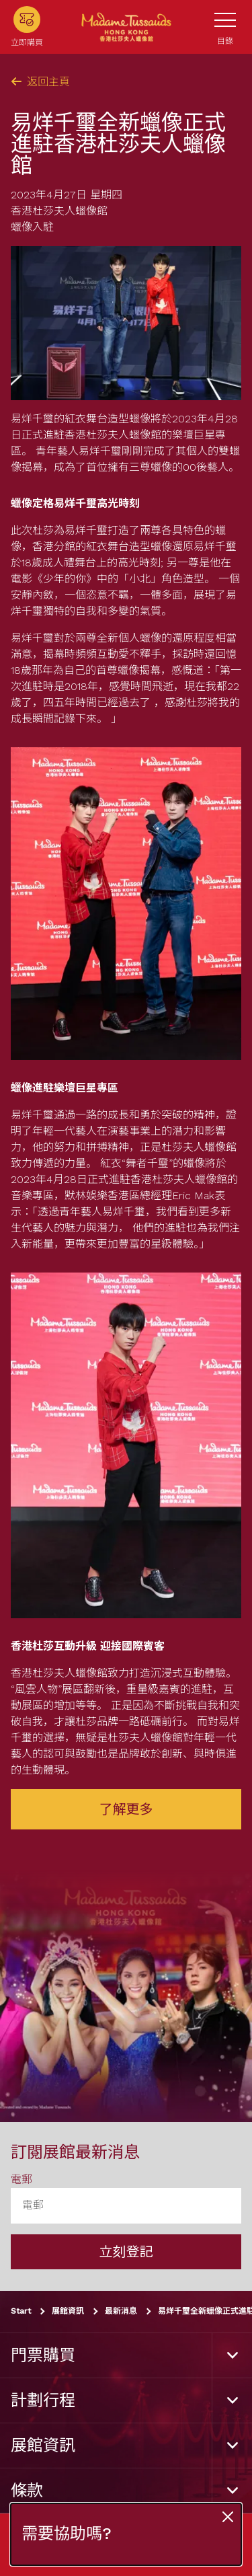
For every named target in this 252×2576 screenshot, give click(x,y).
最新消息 (121, 2311)
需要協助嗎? (67, 2534)
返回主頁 (40, 81)
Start (21, 2311)
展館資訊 (68, 2311)
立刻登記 (126, 2252)
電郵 (21, 2180)
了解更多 (126, 1809)
